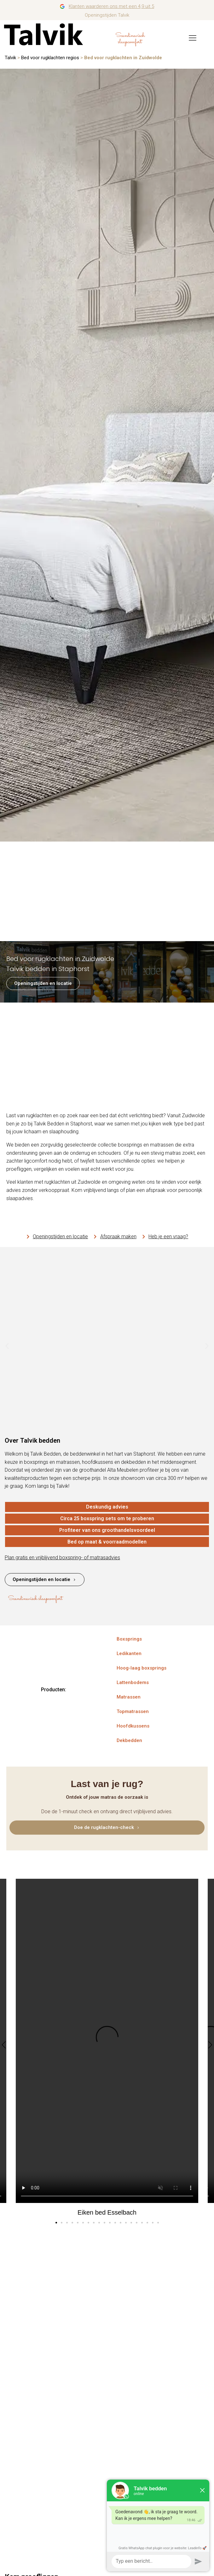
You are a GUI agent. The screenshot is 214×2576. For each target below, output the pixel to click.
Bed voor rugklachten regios (50, 57)
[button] (7, 1346)
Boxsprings (129, 1639)
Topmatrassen (133, 1711)
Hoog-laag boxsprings (141, 1668)
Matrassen (129, 1697)
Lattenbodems (133, 1682)
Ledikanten (129, 1653)
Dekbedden (129, 1740)
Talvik (10, 57)
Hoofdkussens (133, 1726)
